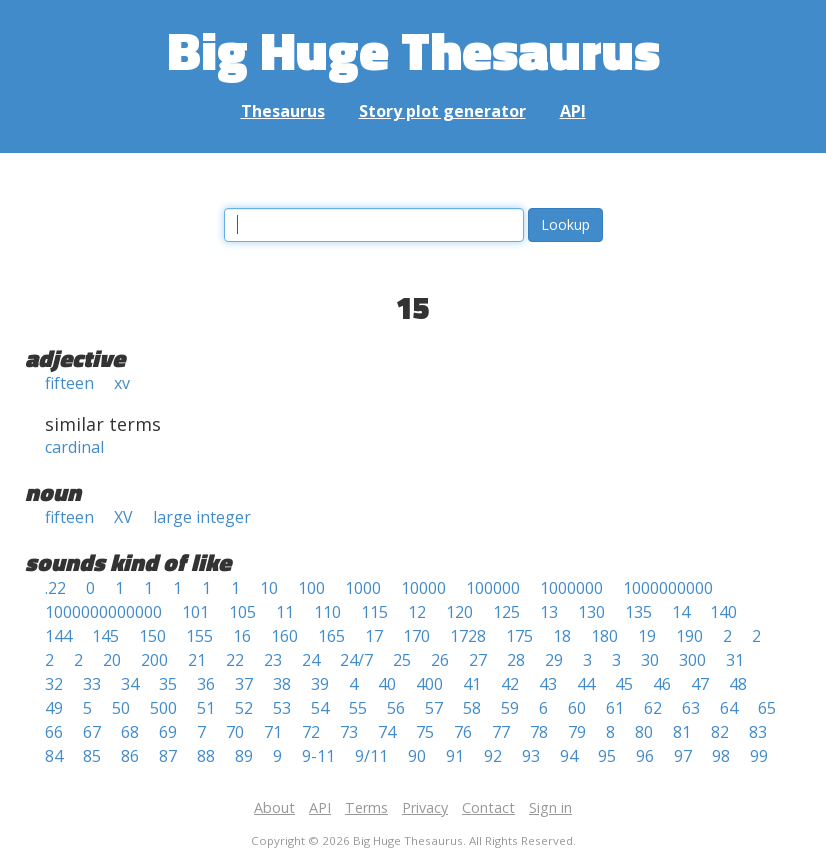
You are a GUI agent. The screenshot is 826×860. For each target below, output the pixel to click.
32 (54, 684)
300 (692, 660)
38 (282, 684)
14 (681, 612)
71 (273, 732)
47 (700, 684)
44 (586, 684)
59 (510, 708)
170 (416, 636)
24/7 (356, 660)
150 (152, 636)
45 (624, 684)
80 (644, 732)
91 (455, 756)
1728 (468, 636)
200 (154, 660)
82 (720, 732)
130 (591, 612)
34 (130, 684)
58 (472, 708)
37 (244, 684)
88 (206, 756)
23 (273, 660)
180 (604, 636)
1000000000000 (103, 612)
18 (562, 636)
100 (311, 588)
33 (92, 684)
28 (516, 660)
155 (199, 636)
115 (374, 612)
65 (767, 708)
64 (729, 708)
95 (607, 756)
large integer (202, 517)
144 (58, 636)
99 (759, 756)
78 (539, 732)
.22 (55, 588)
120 (459, 612)
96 (645, 756)
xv (122, 383)
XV (123, 517)
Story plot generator (442, 111)
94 (569, 756)
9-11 (318, 756)
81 (682, 732)
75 (425, 732)
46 (662, 684)
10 (269, 588)
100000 (493, 588)
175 (519, 636)
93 (531, 756)
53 (282, 708)
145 (105, 636)
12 (417, 612)
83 (758, 732)
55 (358, 708)
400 (429, 684)
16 (242, 636)
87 (168, 756)
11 (285, 612)
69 (168, 732)
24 (311, 660)
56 (396, 708)
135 (638, 612)
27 (478, 660)
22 (235, 660)
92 (493, 756)
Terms (366, 807)
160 (284, 636)
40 (387, 684)
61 (615, 708)
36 (206, 684)
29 (554, 660)
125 (506, 612)
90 (417, 756)
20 (112, 660)
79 (577, 732)
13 (549, 612)
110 (327, 612)
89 (244, 756)
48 (738, 684)
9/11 (371, 756)
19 (647, 636)
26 (440, 660)
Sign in (550, 807)
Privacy (425, 807)
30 (650, 660)
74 (387, 732)
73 (349, 732)
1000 (363, 588)
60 (577, 708)
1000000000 (668, 588)
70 (235, 732)
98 (721, 756)
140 (723, 612)
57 (434, 708)
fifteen (69, 383)
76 (463, 732)
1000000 (571, 588)
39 (320, 684)
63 (691, 708)
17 (374, 636)
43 (548, 684)
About (274, 807)
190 (689, 636)
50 (121, 708)
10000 (423, 588)
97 (683, 756)
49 (54, 708)
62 (653, 708)
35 (168, 684)
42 (510, 684)
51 (206, 708)
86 (130, 756)
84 (54, 756)
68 (130, 732)
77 (501, 732)
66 (54, 732)
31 (735, 660)
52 (244, 708)
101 (195, 612)
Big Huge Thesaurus (413, 49)
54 (320, 708)
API (573, 111)
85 (92, 756)
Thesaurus (283, 111)
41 (472, 684)
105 (242, 612)
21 (197, 660)
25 (402, 660)
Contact (488, 807)
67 (92, 732)
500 (163, 708)
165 (331, 636)
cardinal (74, 447)
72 (311, 732)
